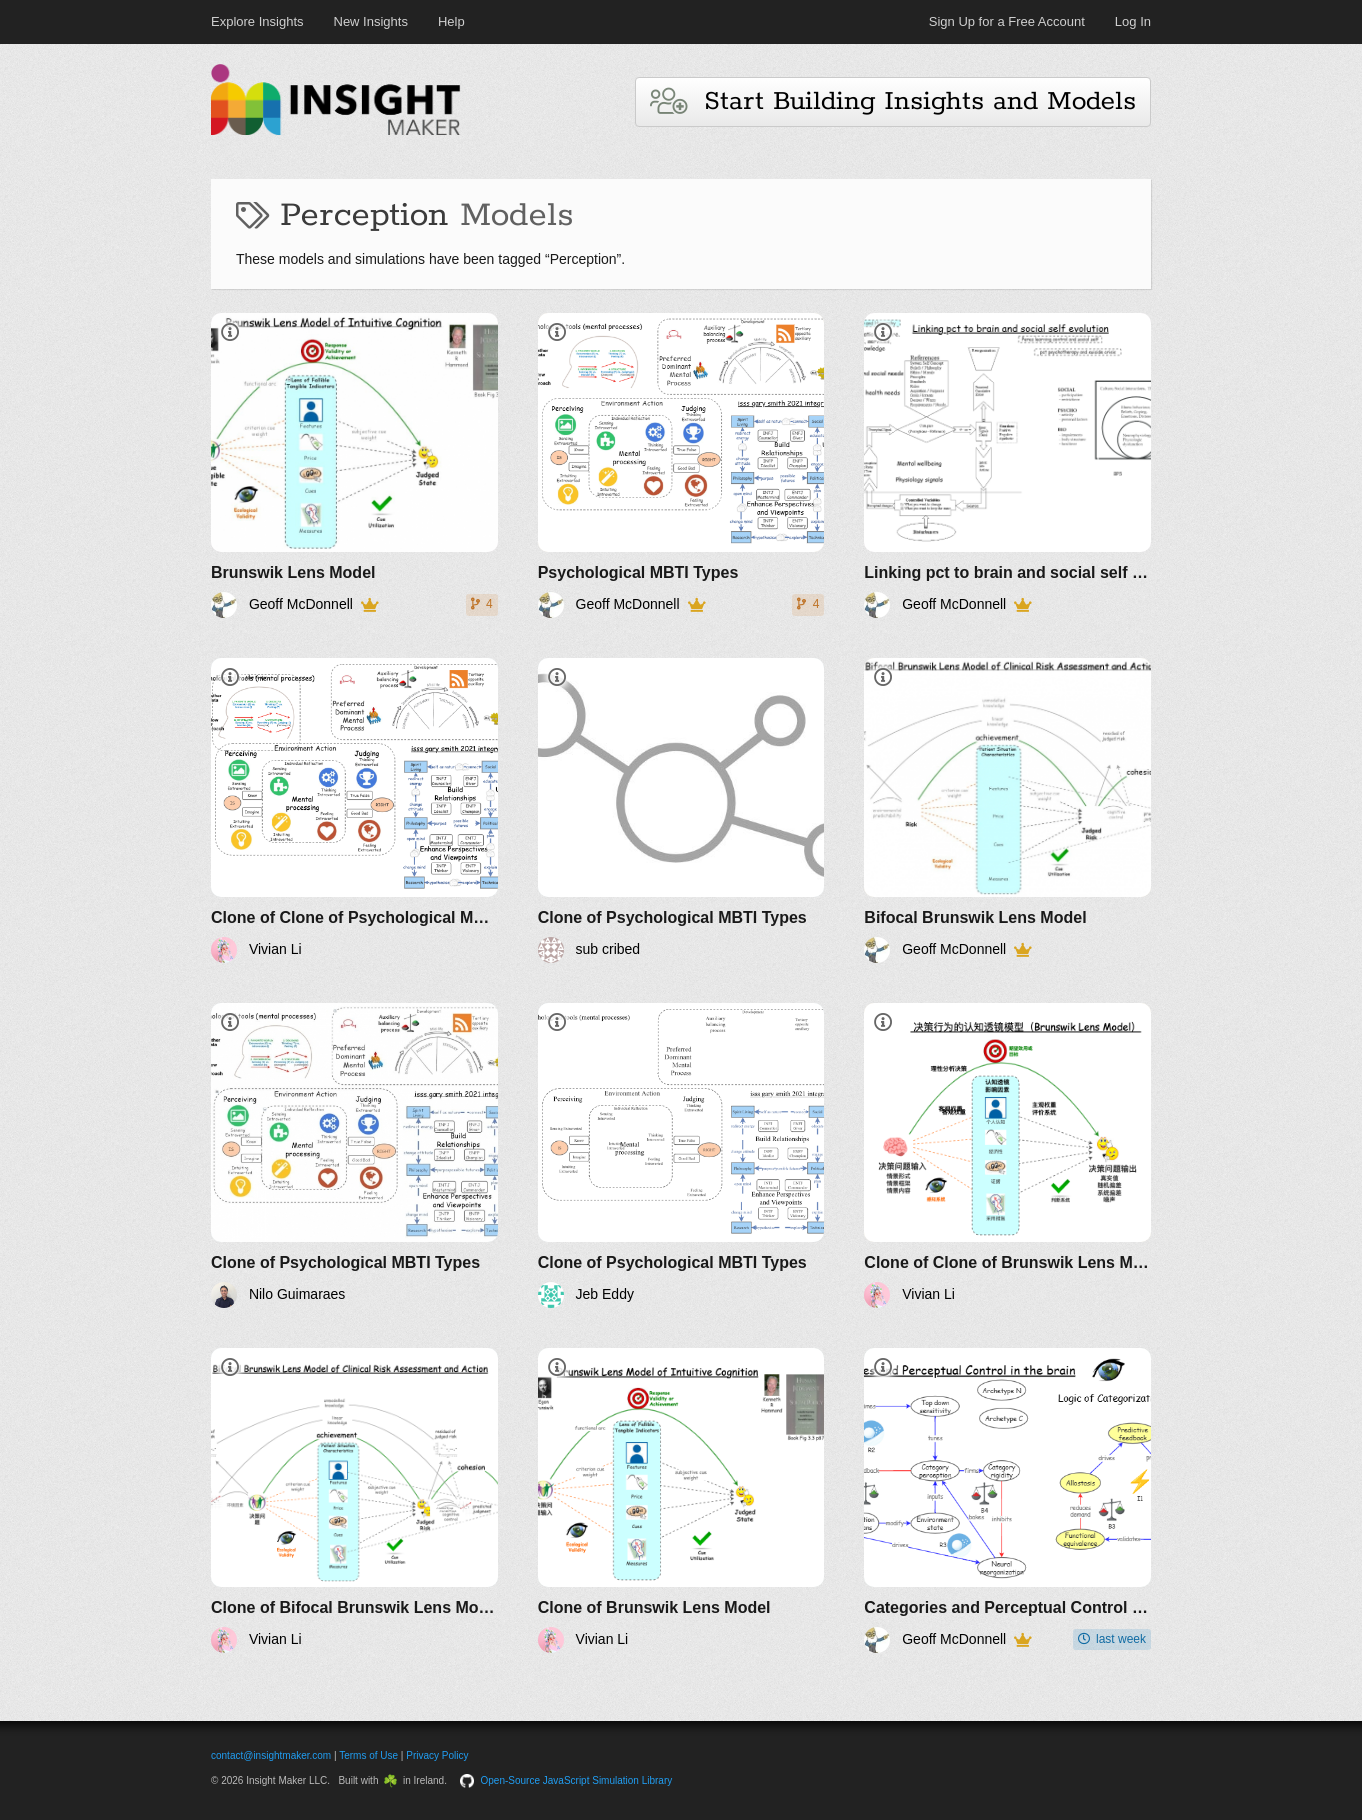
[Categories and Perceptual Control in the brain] (1007, 1500)
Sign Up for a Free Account (1007, 21)
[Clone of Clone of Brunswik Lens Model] (1007, 1155)
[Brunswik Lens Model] (354, 465)
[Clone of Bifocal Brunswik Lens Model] (354, 1500)
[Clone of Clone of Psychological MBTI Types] (354, 810)
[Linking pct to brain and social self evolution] (1007, 465)
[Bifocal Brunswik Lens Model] (1007, 810)
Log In (1133, 21)
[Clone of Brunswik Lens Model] (681, 1500)
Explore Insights (257, 21)
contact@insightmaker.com (271, 1755)
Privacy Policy (437, 1755)
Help (451, 21)
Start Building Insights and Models (893, 101)
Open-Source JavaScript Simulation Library (577, 1780)
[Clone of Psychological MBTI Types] (681, 810)
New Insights (371, 21)
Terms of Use (368, 1755)
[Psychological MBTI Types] (681, 465)
